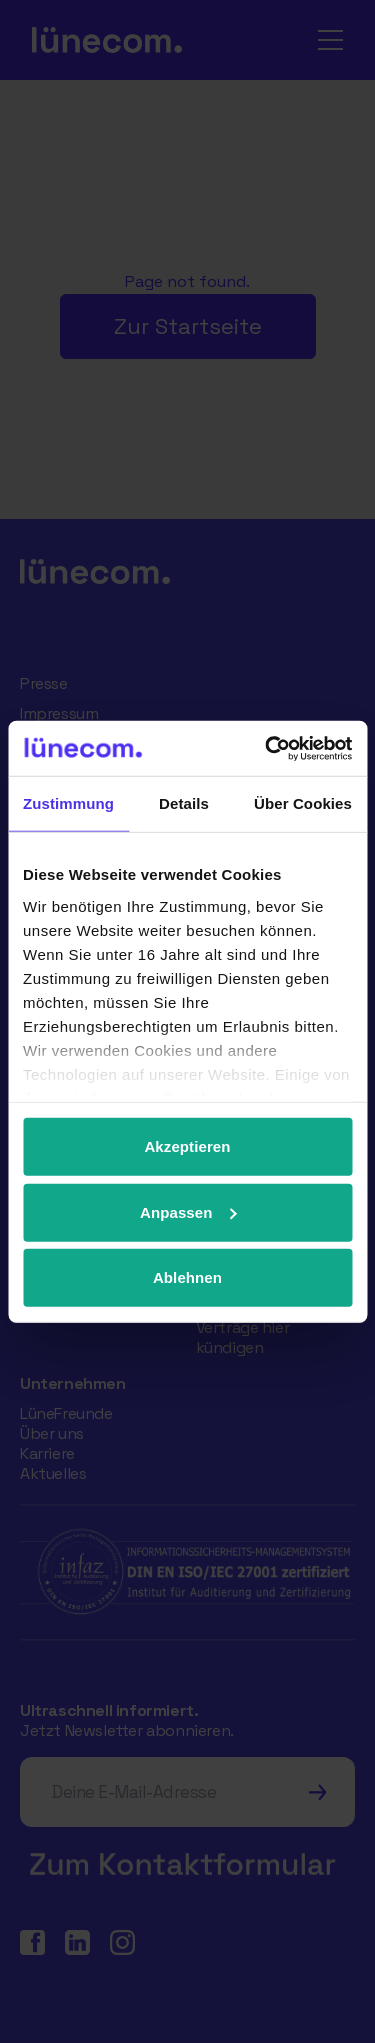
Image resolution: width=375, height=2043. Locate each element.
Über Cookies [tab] (303, 803)
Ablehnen (187, 1277)
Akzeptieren (187, 1146)
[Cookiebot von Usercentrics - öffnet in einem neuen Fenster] (267, 748)
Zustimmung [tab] (68, 803)
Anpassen (188, 1211)
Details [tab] (184, 803)
